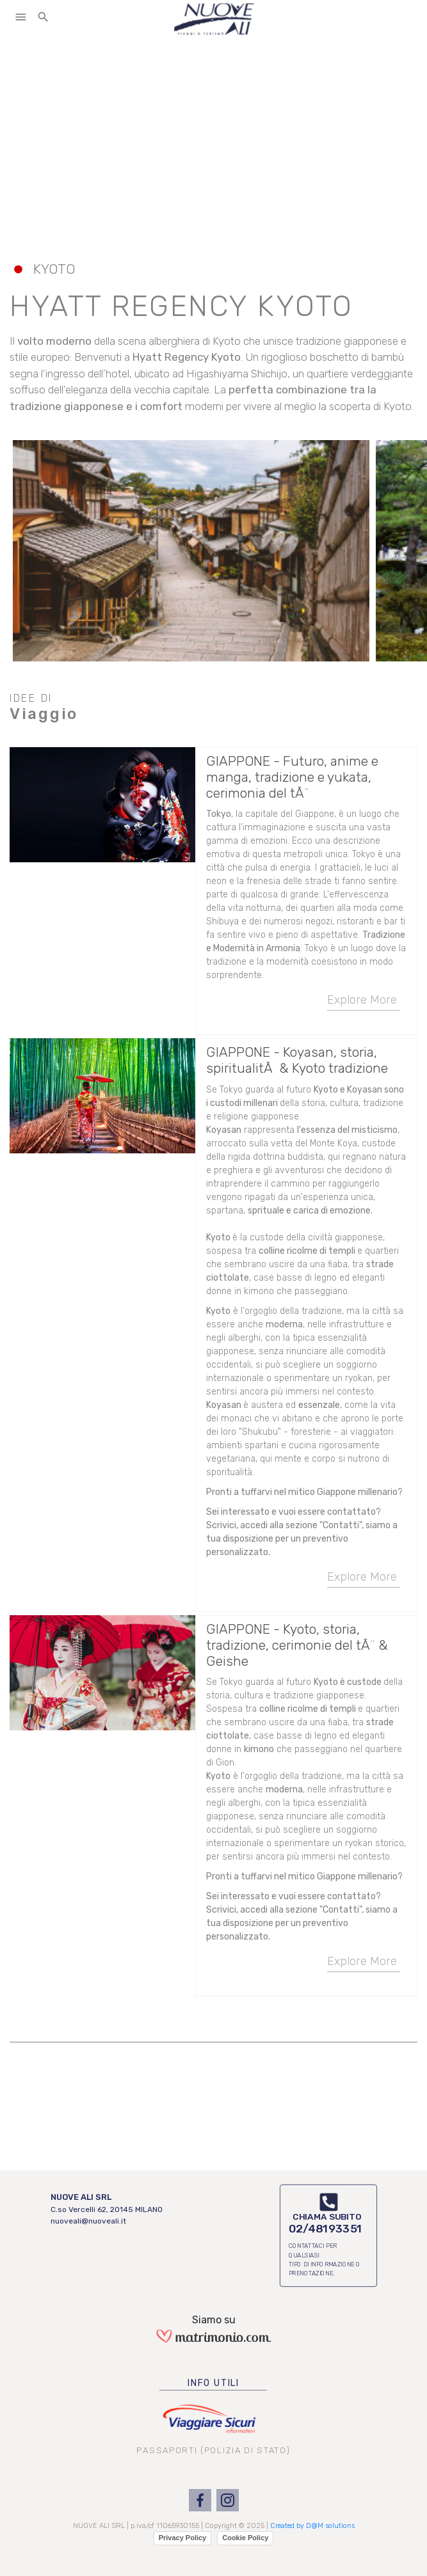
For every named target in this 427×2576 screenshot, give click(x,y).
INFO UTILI (213, 2383)
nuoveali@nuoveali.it (88, 2220)
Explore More (363, 1002)
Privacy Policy (183, 2537)
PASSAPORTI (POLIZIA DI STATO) (213, 2450)
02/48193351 (325, 2229)
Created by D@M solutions (312, 2526)
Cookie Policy (245, 2537)
